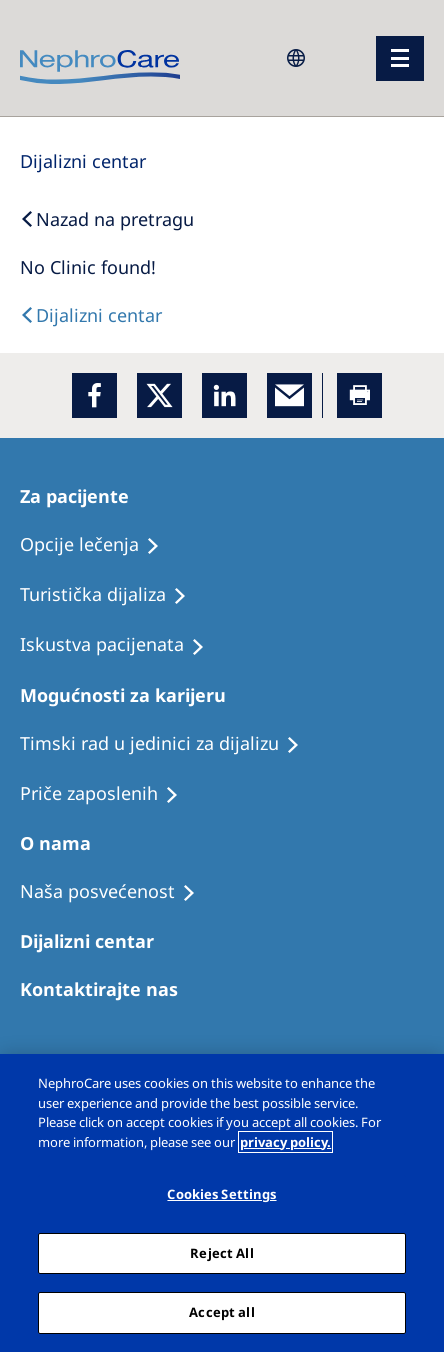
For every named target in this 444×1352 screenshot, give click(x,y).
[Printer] (359, 395)
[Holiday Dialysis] (121, 645)
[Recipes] (112, 595)
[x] (159, 395)
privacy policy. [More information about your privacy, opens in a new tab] (285, 1142)
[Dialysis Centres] (83, 161)
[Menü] (400, 58)
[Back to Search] (107, 219)
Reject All (221, 1253)
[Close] (412, 1086)
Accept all (221, 1312)
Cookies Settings (221, 1194)
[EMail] (289, 395)
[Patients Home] (83, 496)
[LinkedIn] (224, 395)
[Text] (91, 315)
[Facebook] (94, 395)
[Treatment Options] (99, 545)
